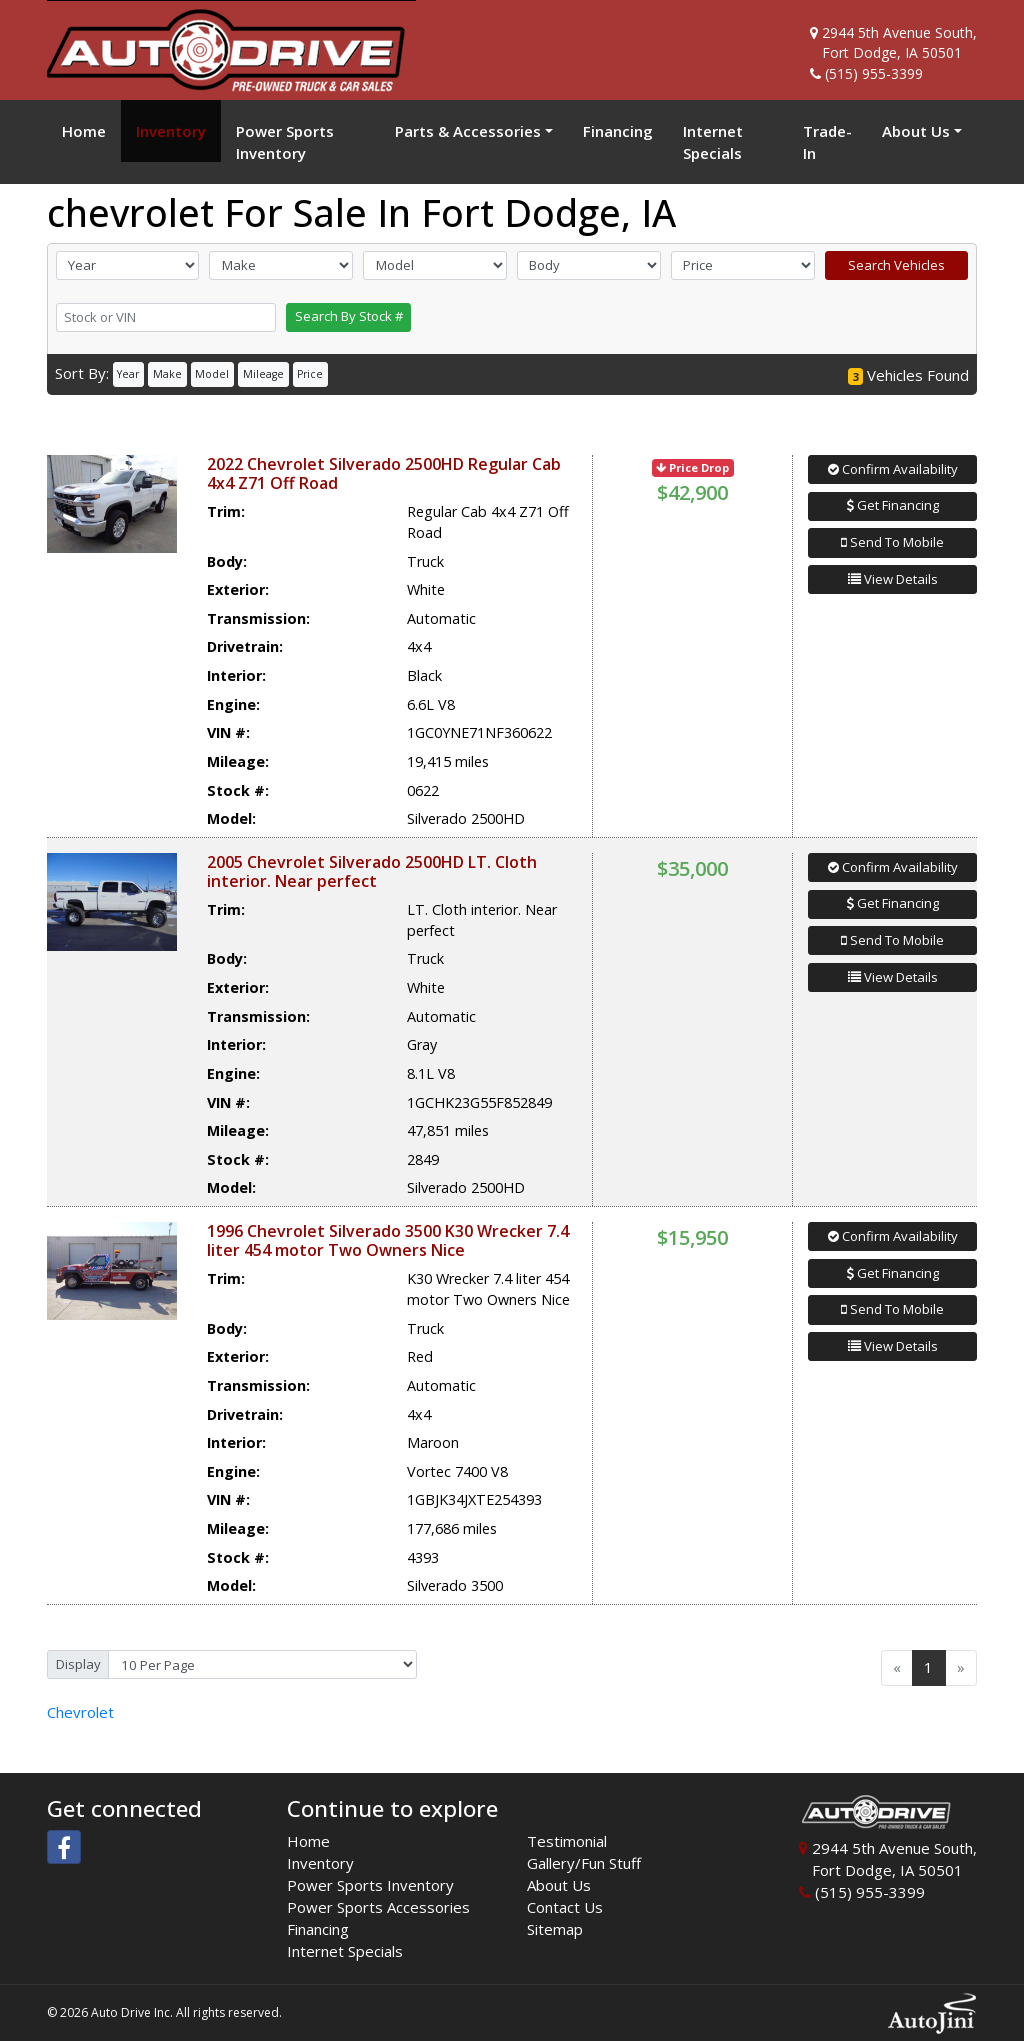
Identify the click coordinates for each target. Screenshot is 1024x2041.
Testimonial (567, 1841)
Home (308, 1841)
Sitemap (555, 1929)
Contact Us (565, 1907)
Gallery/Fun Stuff (584, 1863)
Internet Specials (345, 1951)
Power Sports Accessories (378, 1907)
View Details (893, 579)
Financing (318, 1929)
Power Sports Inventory (370, 1885)
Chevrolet (80, 1712)
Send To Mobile (892, 542)
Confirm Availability (893, 469)
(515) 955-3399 (874, 73)
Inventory (320, 1863)
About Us (559, 1885)
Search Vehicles (896, 265)
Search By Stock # (349, 316)
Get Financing (893, 505)
